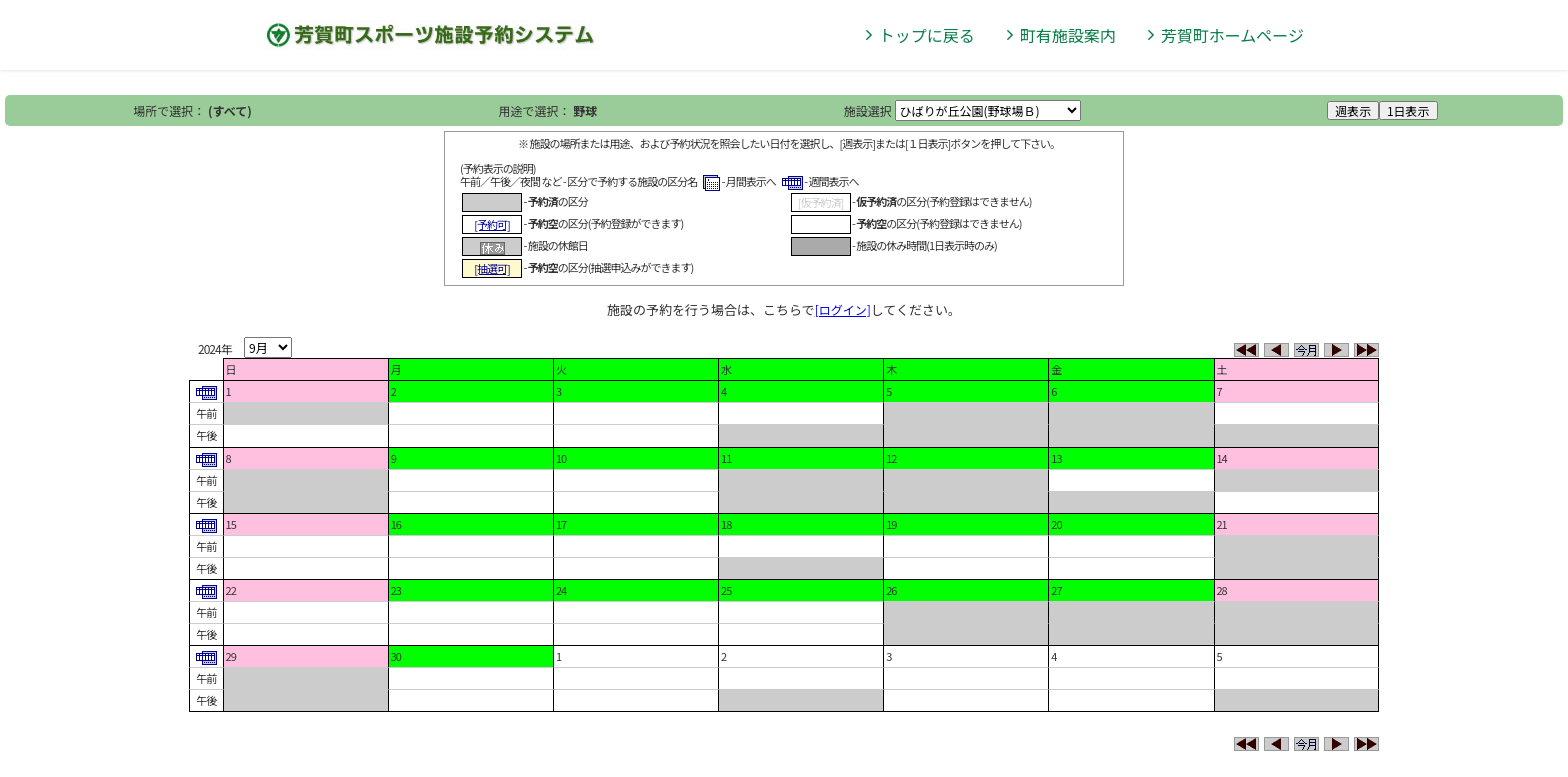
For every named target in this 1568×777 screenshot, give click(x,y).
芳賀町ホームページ (1232, 35)
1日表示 (1408, 110)
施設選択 (868, 110)
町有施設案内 (1068, 35)
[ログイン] (843, 309)
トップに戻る (927, 35)
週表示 (1353, 110)
